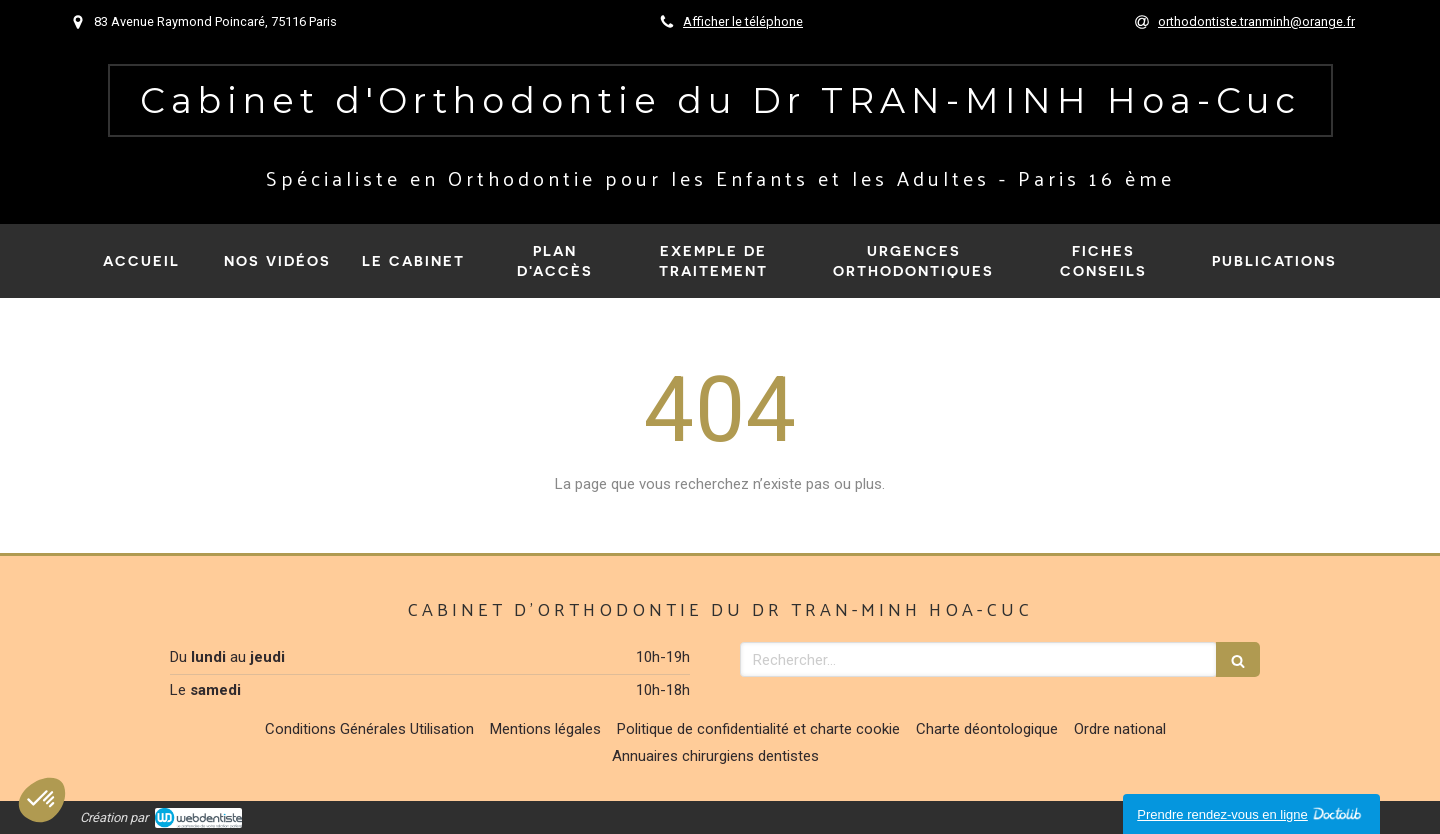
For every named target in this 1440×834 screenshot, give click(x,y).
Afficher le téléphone (743, 21)
